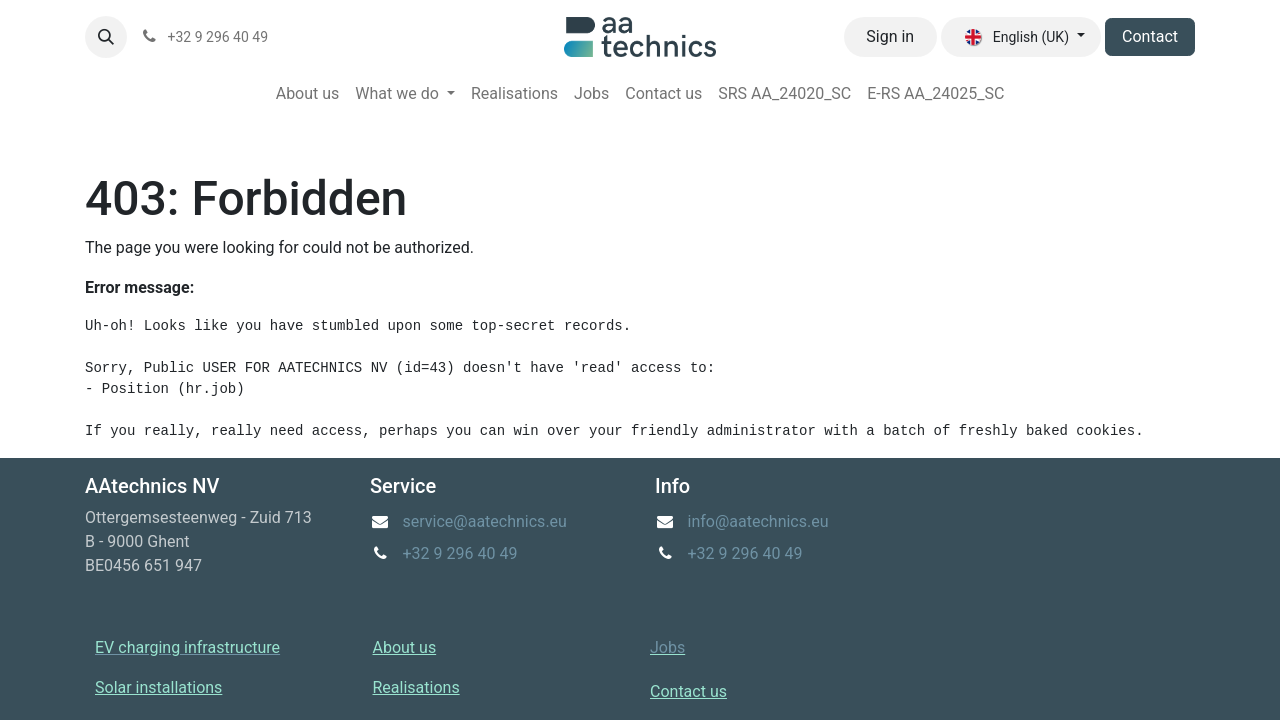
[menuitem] (308, 94)
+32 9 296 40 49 (460, 553)
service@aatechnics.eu (485, 521)
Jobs (667, 647)
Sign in (890, 36)
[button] (106, 37)
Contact (1150, 36)
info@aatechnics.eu (758, 521)
